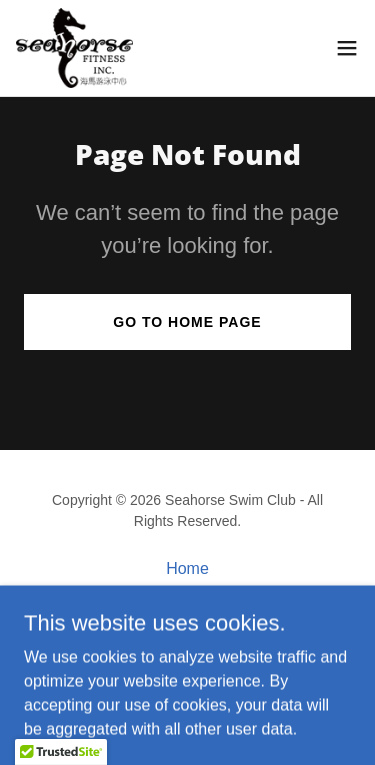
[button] (347, 48)
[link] (75, 48)
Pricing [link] (187, 620)
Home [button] (187, 568)
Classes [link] (187, 594)
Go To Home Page (187, 322)
